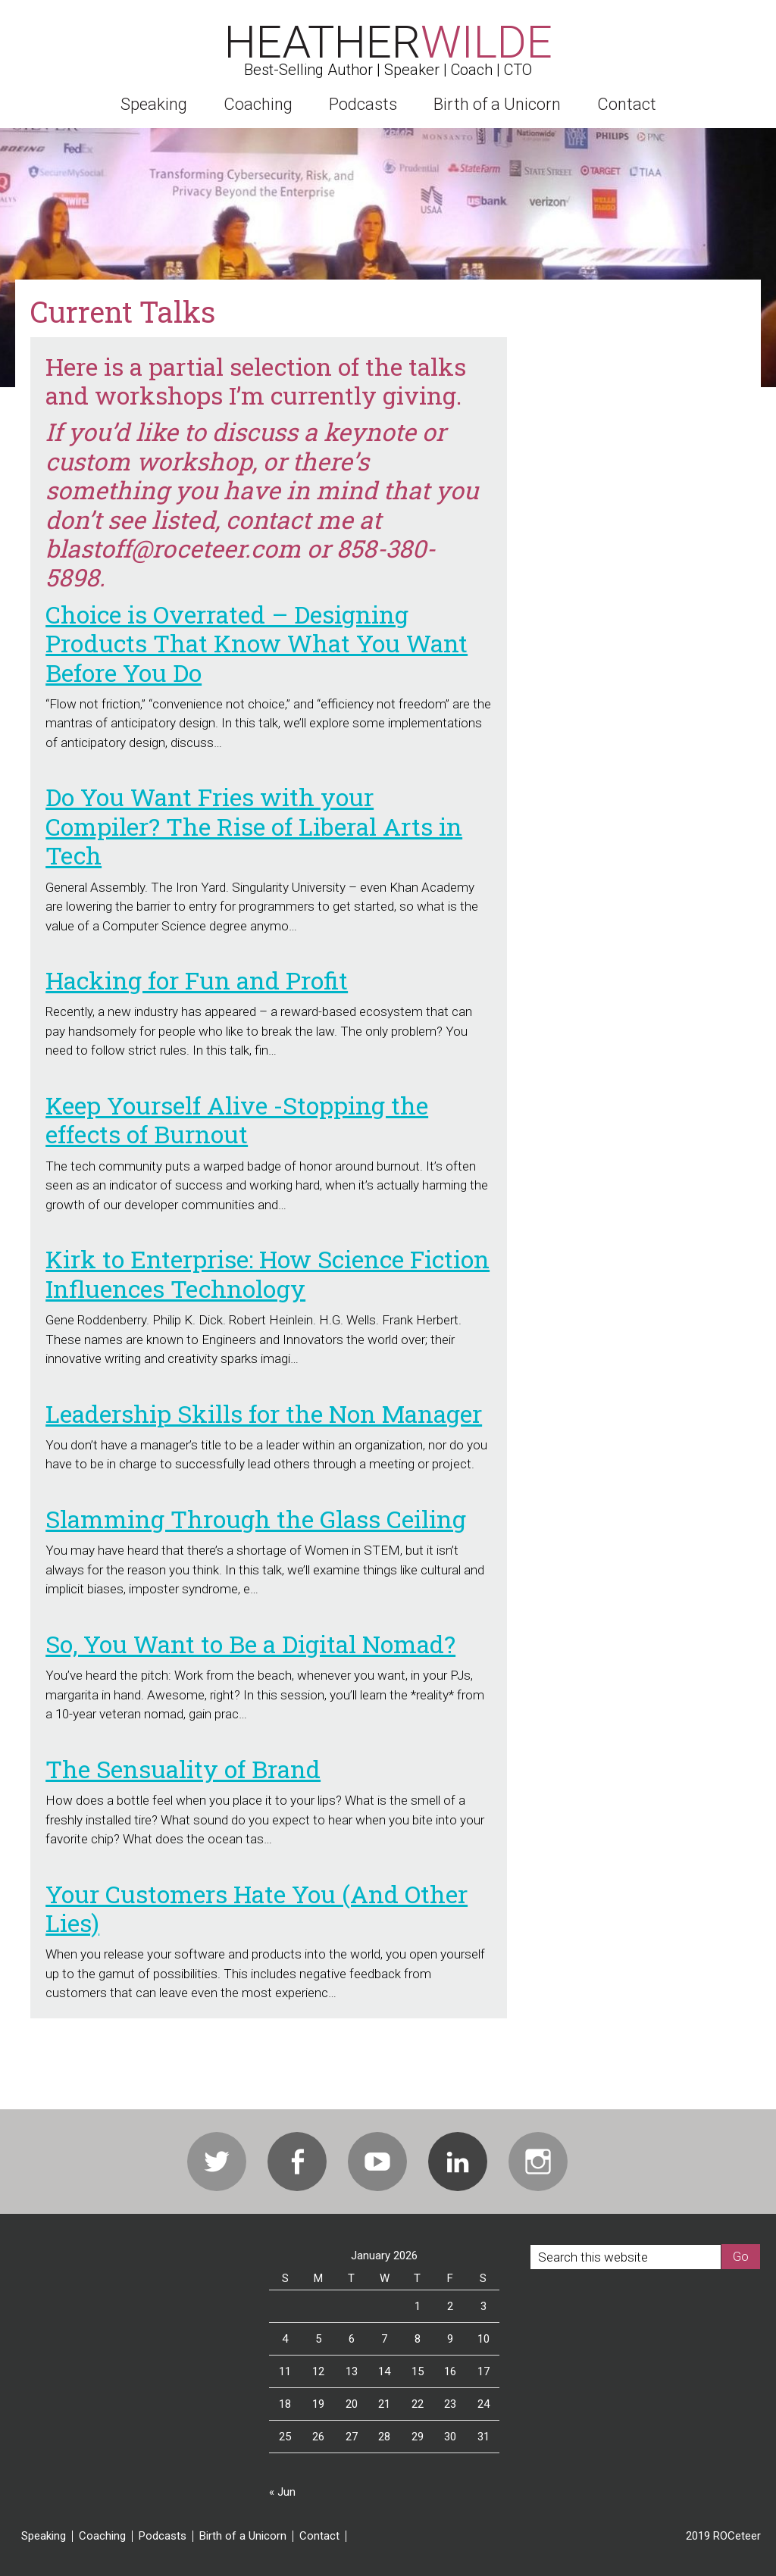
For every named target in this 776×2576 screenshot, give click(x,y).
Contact (319, 2536)
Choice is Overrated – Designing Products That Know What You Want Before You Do (256, 643)
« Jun (282, 2492)
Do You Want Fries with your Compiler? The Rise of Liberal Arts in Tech (253, 825)
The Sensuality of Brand (183, 1768)
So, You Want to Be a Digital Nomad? (250, 1643)
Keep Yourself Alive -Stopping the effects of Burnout (236, 1119)
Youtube (377, 2161)
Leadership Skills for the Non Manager (263, 1413)
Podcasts (162, 2536)
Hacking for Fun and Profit (196, 980)
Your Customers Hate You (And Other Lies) (256, 1908)
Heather (388, 42)
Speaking (43, 2536)
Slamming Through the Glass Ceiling (255, 1518)
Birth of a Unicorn (242, 2536)
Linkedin (457, 2161)
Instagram (538, 2161)
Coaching (102, 2536)
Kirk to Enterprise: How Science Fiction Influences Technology (267, 1273)
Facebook (297, 2161)
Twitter (216, 2161)
